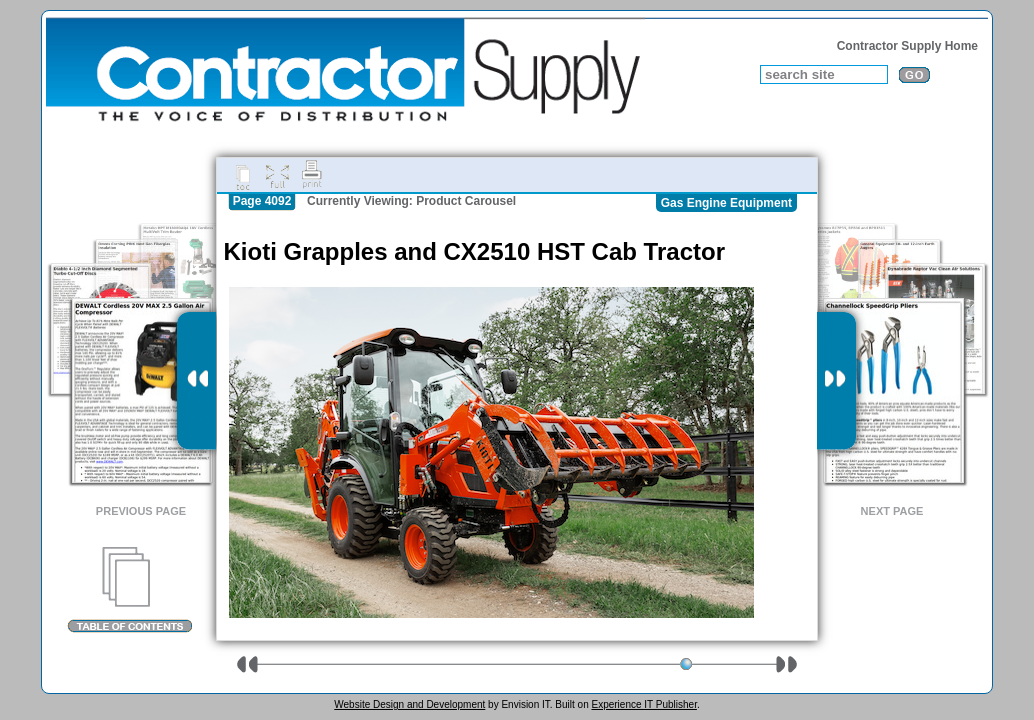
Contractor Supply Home (907, 46)
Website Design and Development (409, 704)
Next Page (892, 511)
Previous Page (141, 511)
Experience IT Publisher (643, 704)
